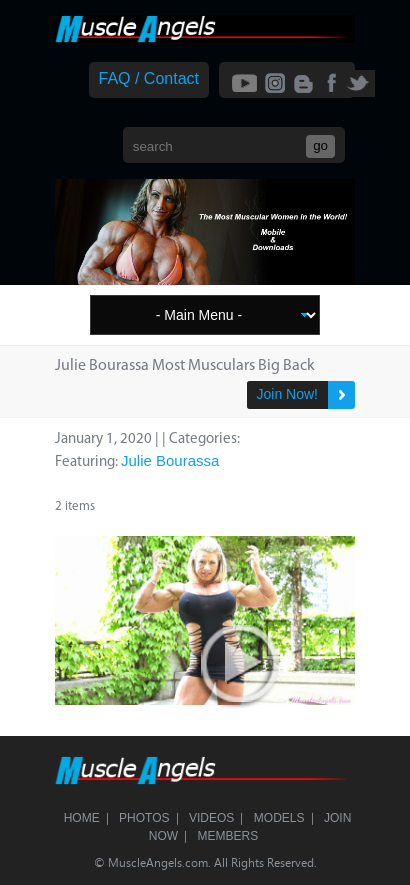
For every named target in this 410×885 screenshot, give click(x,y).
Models (279, 818)
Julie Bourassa (170, 460)
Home (82, 818)
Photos (144, 818)
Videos (211, 818)
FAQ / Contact (149, 78)
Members (228, 836)
